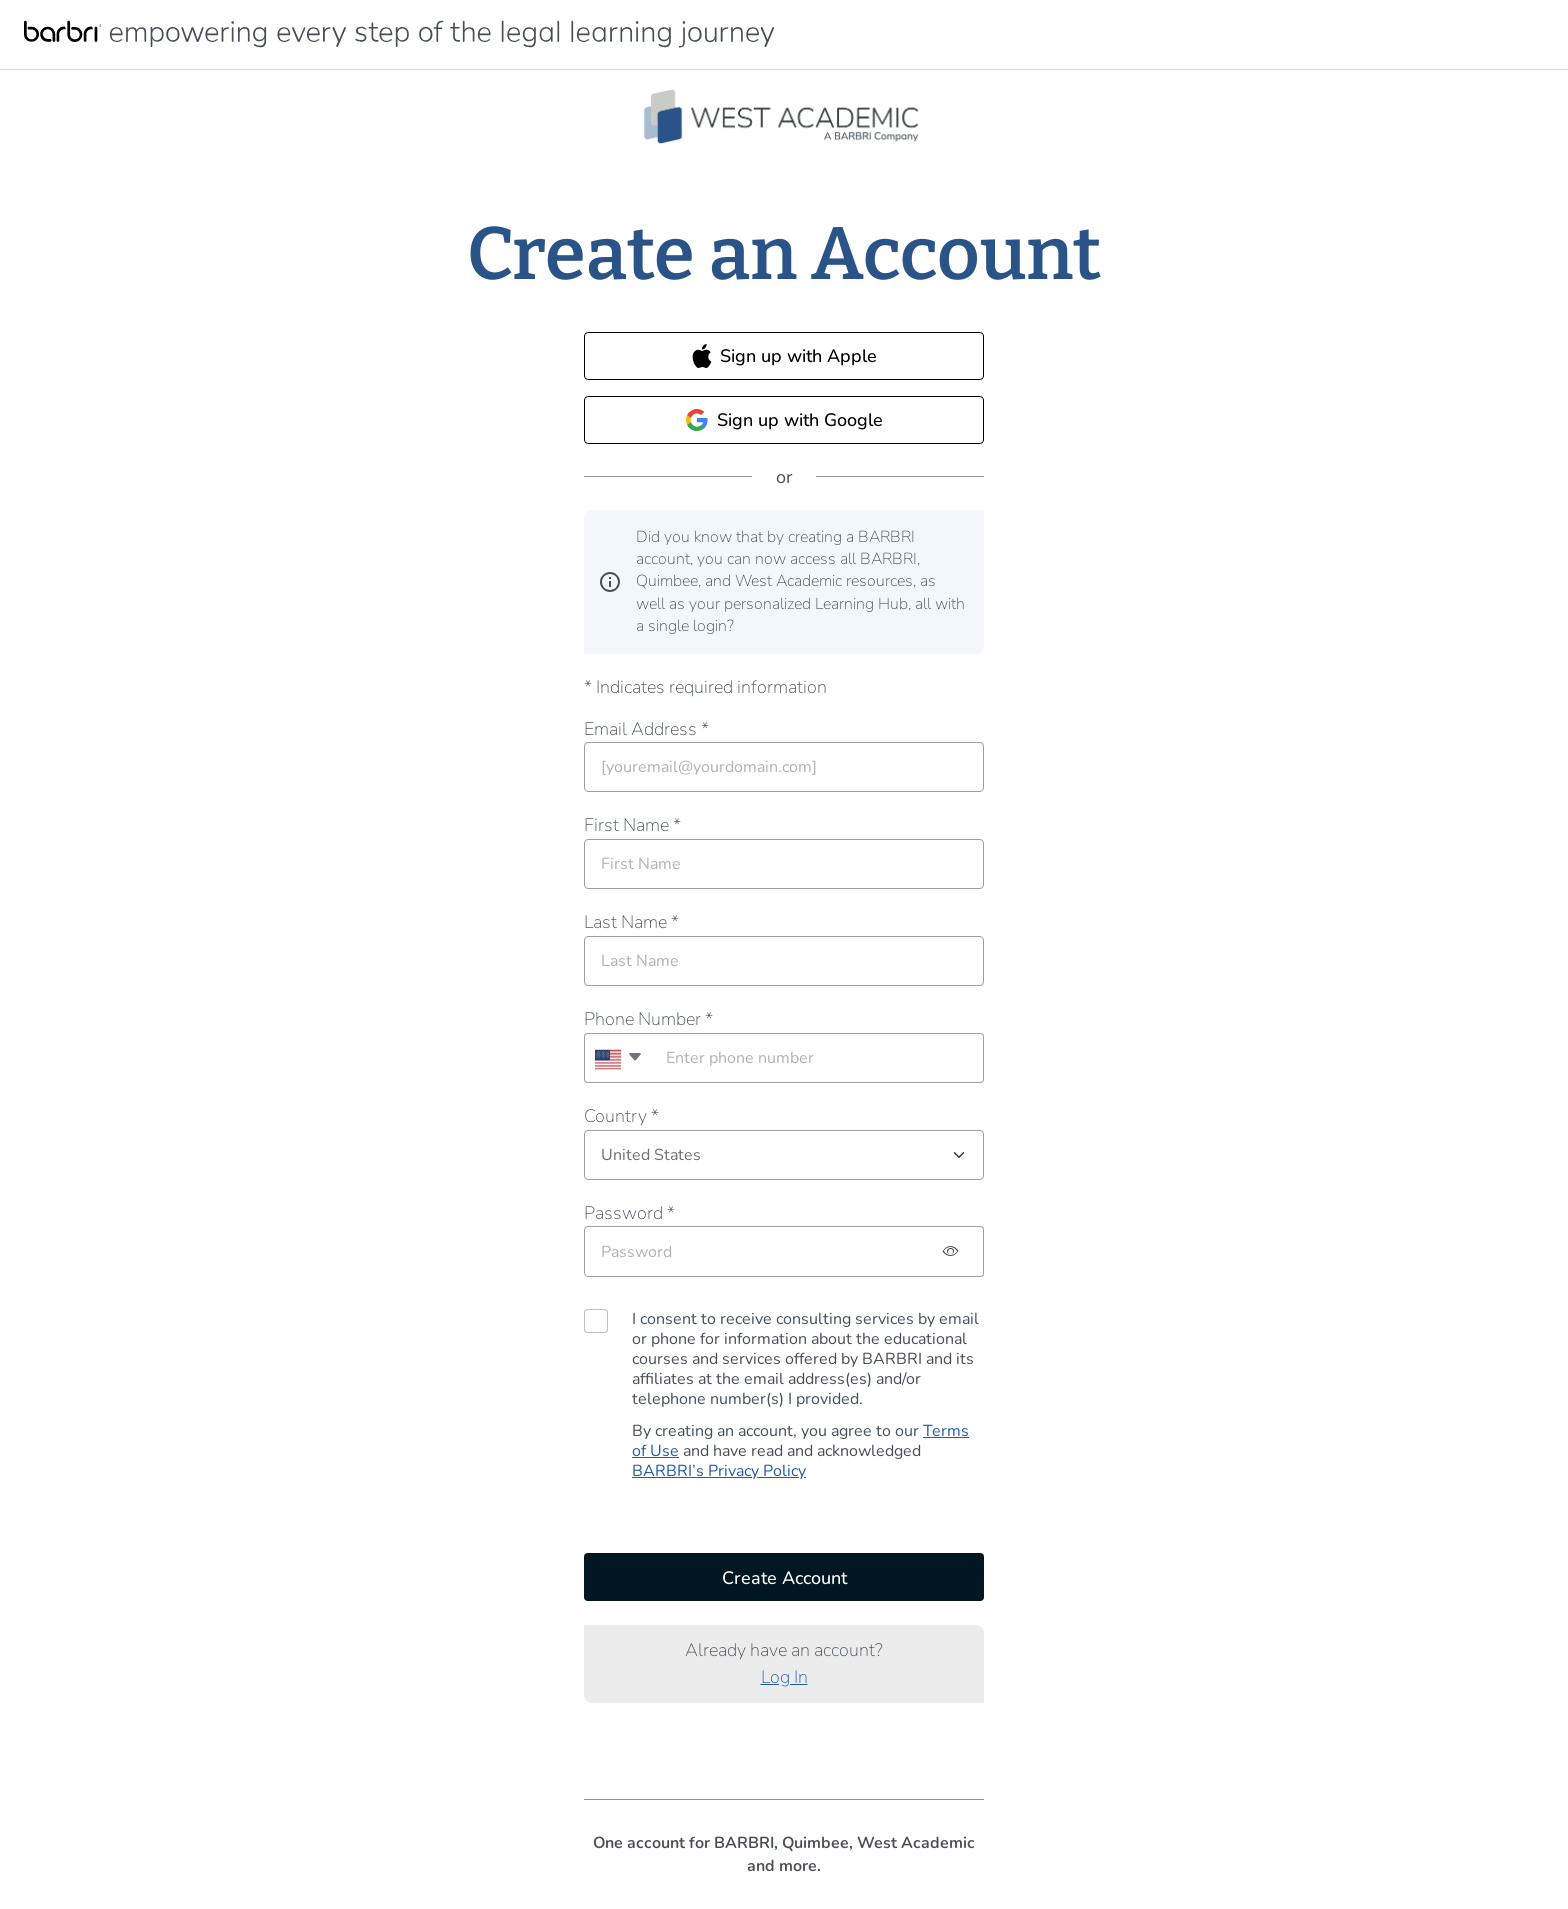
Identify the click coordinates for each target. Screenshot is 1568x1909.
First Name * (632, 825)
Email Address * (646, 729)
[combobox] (617, 1058)
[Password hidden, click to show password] (951, 1251)
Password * (629, 1213)
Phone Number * (648, 1019)
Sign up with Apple (784, 356)
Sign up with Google (784, 420)
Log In (784, 1677)
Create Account (784, 1578)
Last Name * (631, 922)
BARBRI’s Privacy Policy (719, 1471)
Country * (621, 1116)
